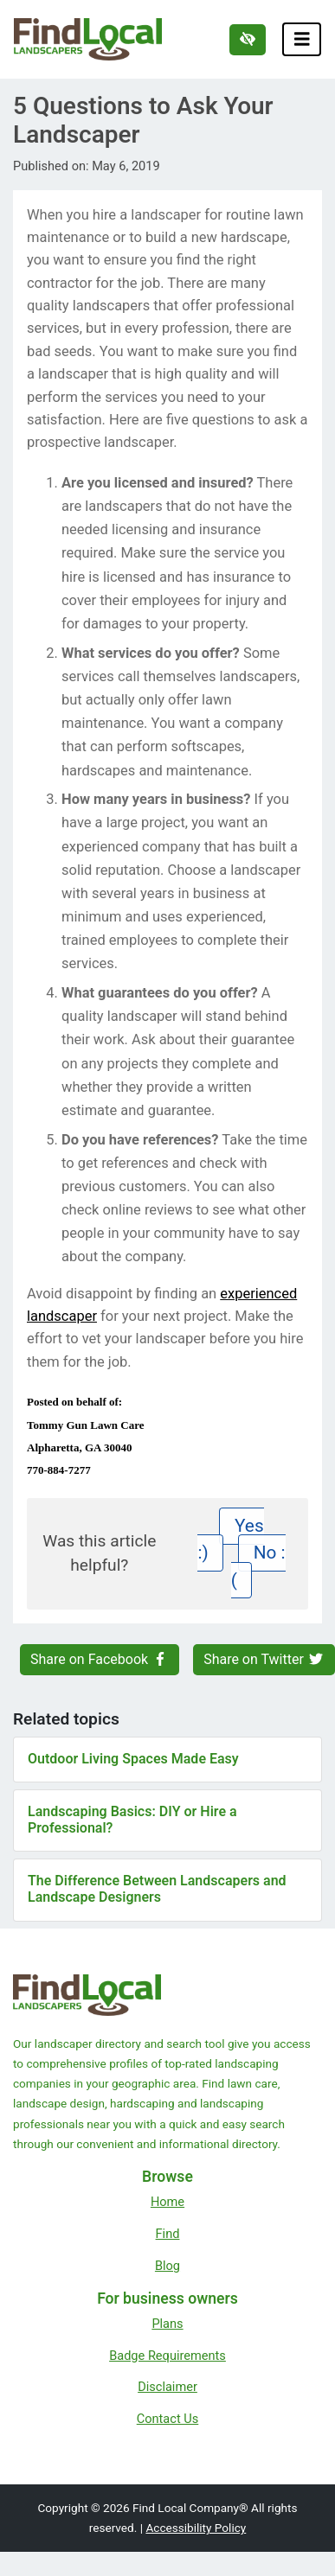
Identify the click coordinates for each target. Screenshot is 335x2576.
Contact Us (168, 2418)
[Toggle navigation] (302, 39)
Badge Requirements (167, 2355)
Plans (167, 2323)
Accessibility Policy (195, 2528)
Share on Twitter (264, 1659)
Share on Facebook (99, 1659)
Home (167, 2201)
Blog (167, 2265)
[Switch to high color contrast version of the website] (247, 39)
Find (168, 2233)
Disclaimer (167, 2386)
